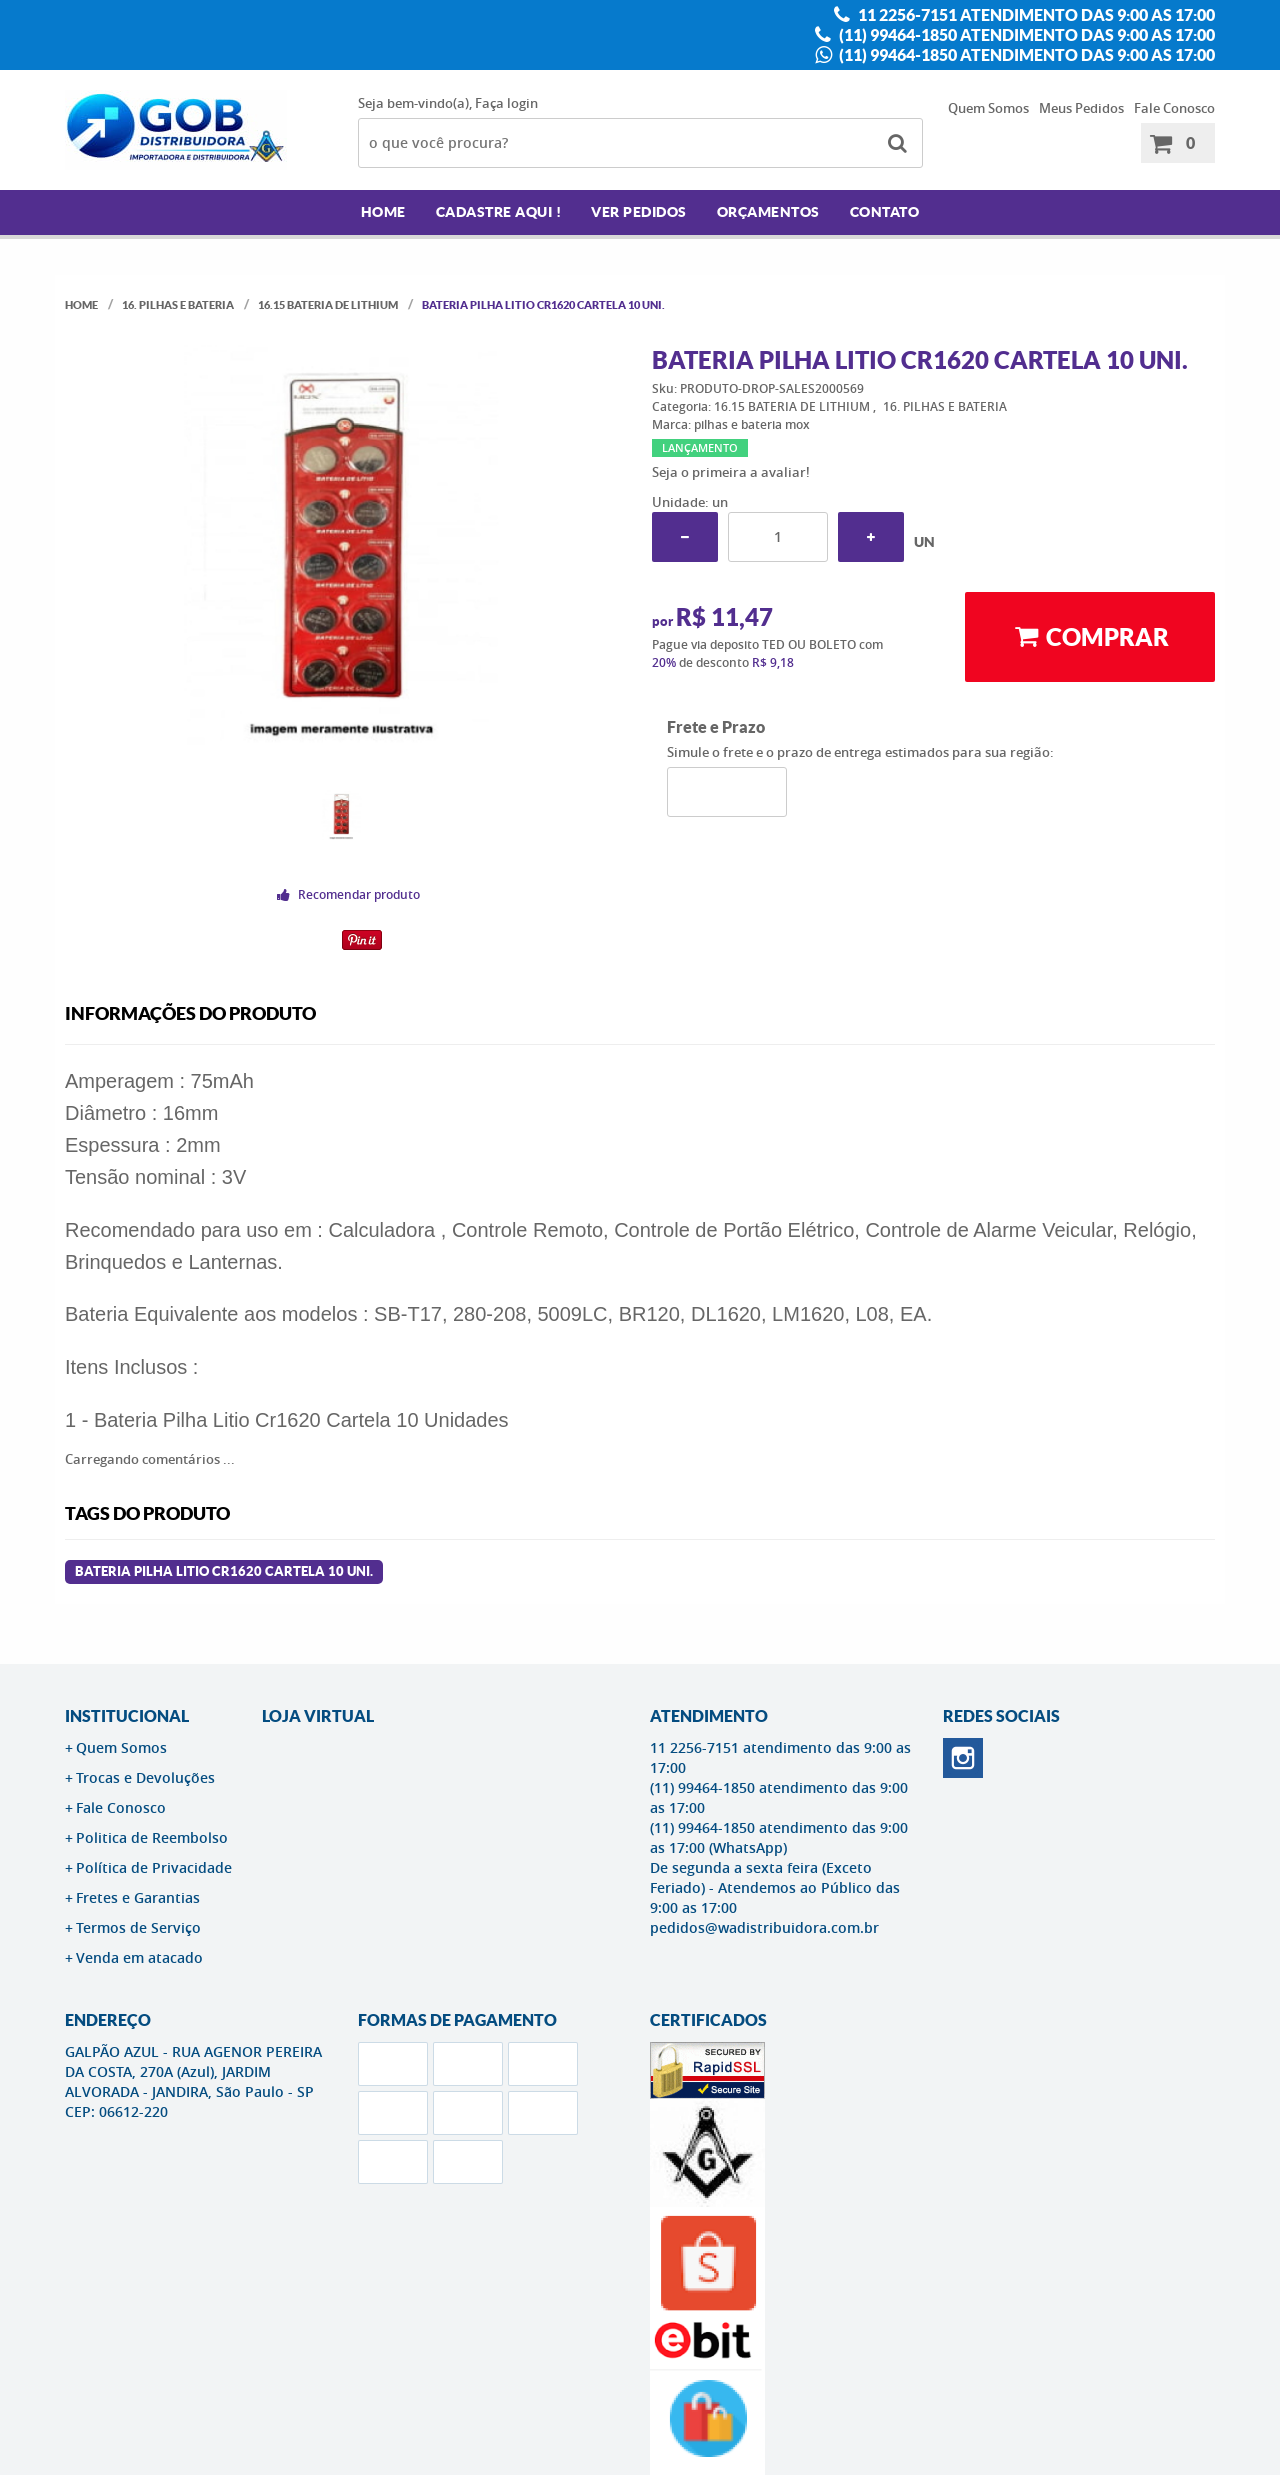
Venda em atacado (139, 1957)
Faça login (506, 103)
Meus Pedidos (1081, 108)
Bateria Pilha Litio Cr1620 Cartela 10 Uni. (224, 1571)
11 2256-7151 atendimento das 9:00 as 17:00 (1035, 15)
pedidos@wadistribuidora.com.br (764, 1927)
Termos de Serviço (138, 1927)
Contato (885, 212)
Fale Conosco (1174, 108)
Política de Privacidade (154, 1867)
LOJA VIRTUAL (318, 1716)
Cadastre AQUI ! (499, 212)
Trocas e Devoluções (145, 1777)
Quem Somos (988, 108)
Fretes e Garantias (138, 1897)
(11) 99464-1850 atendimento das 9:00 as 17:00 (1025, 35)
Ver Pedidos (639, 212)
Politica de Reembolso (152, 1837)
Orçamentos (768, 212)
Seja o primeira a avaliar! (731, 472)
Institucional (127, 1716)
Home (383, 212)
